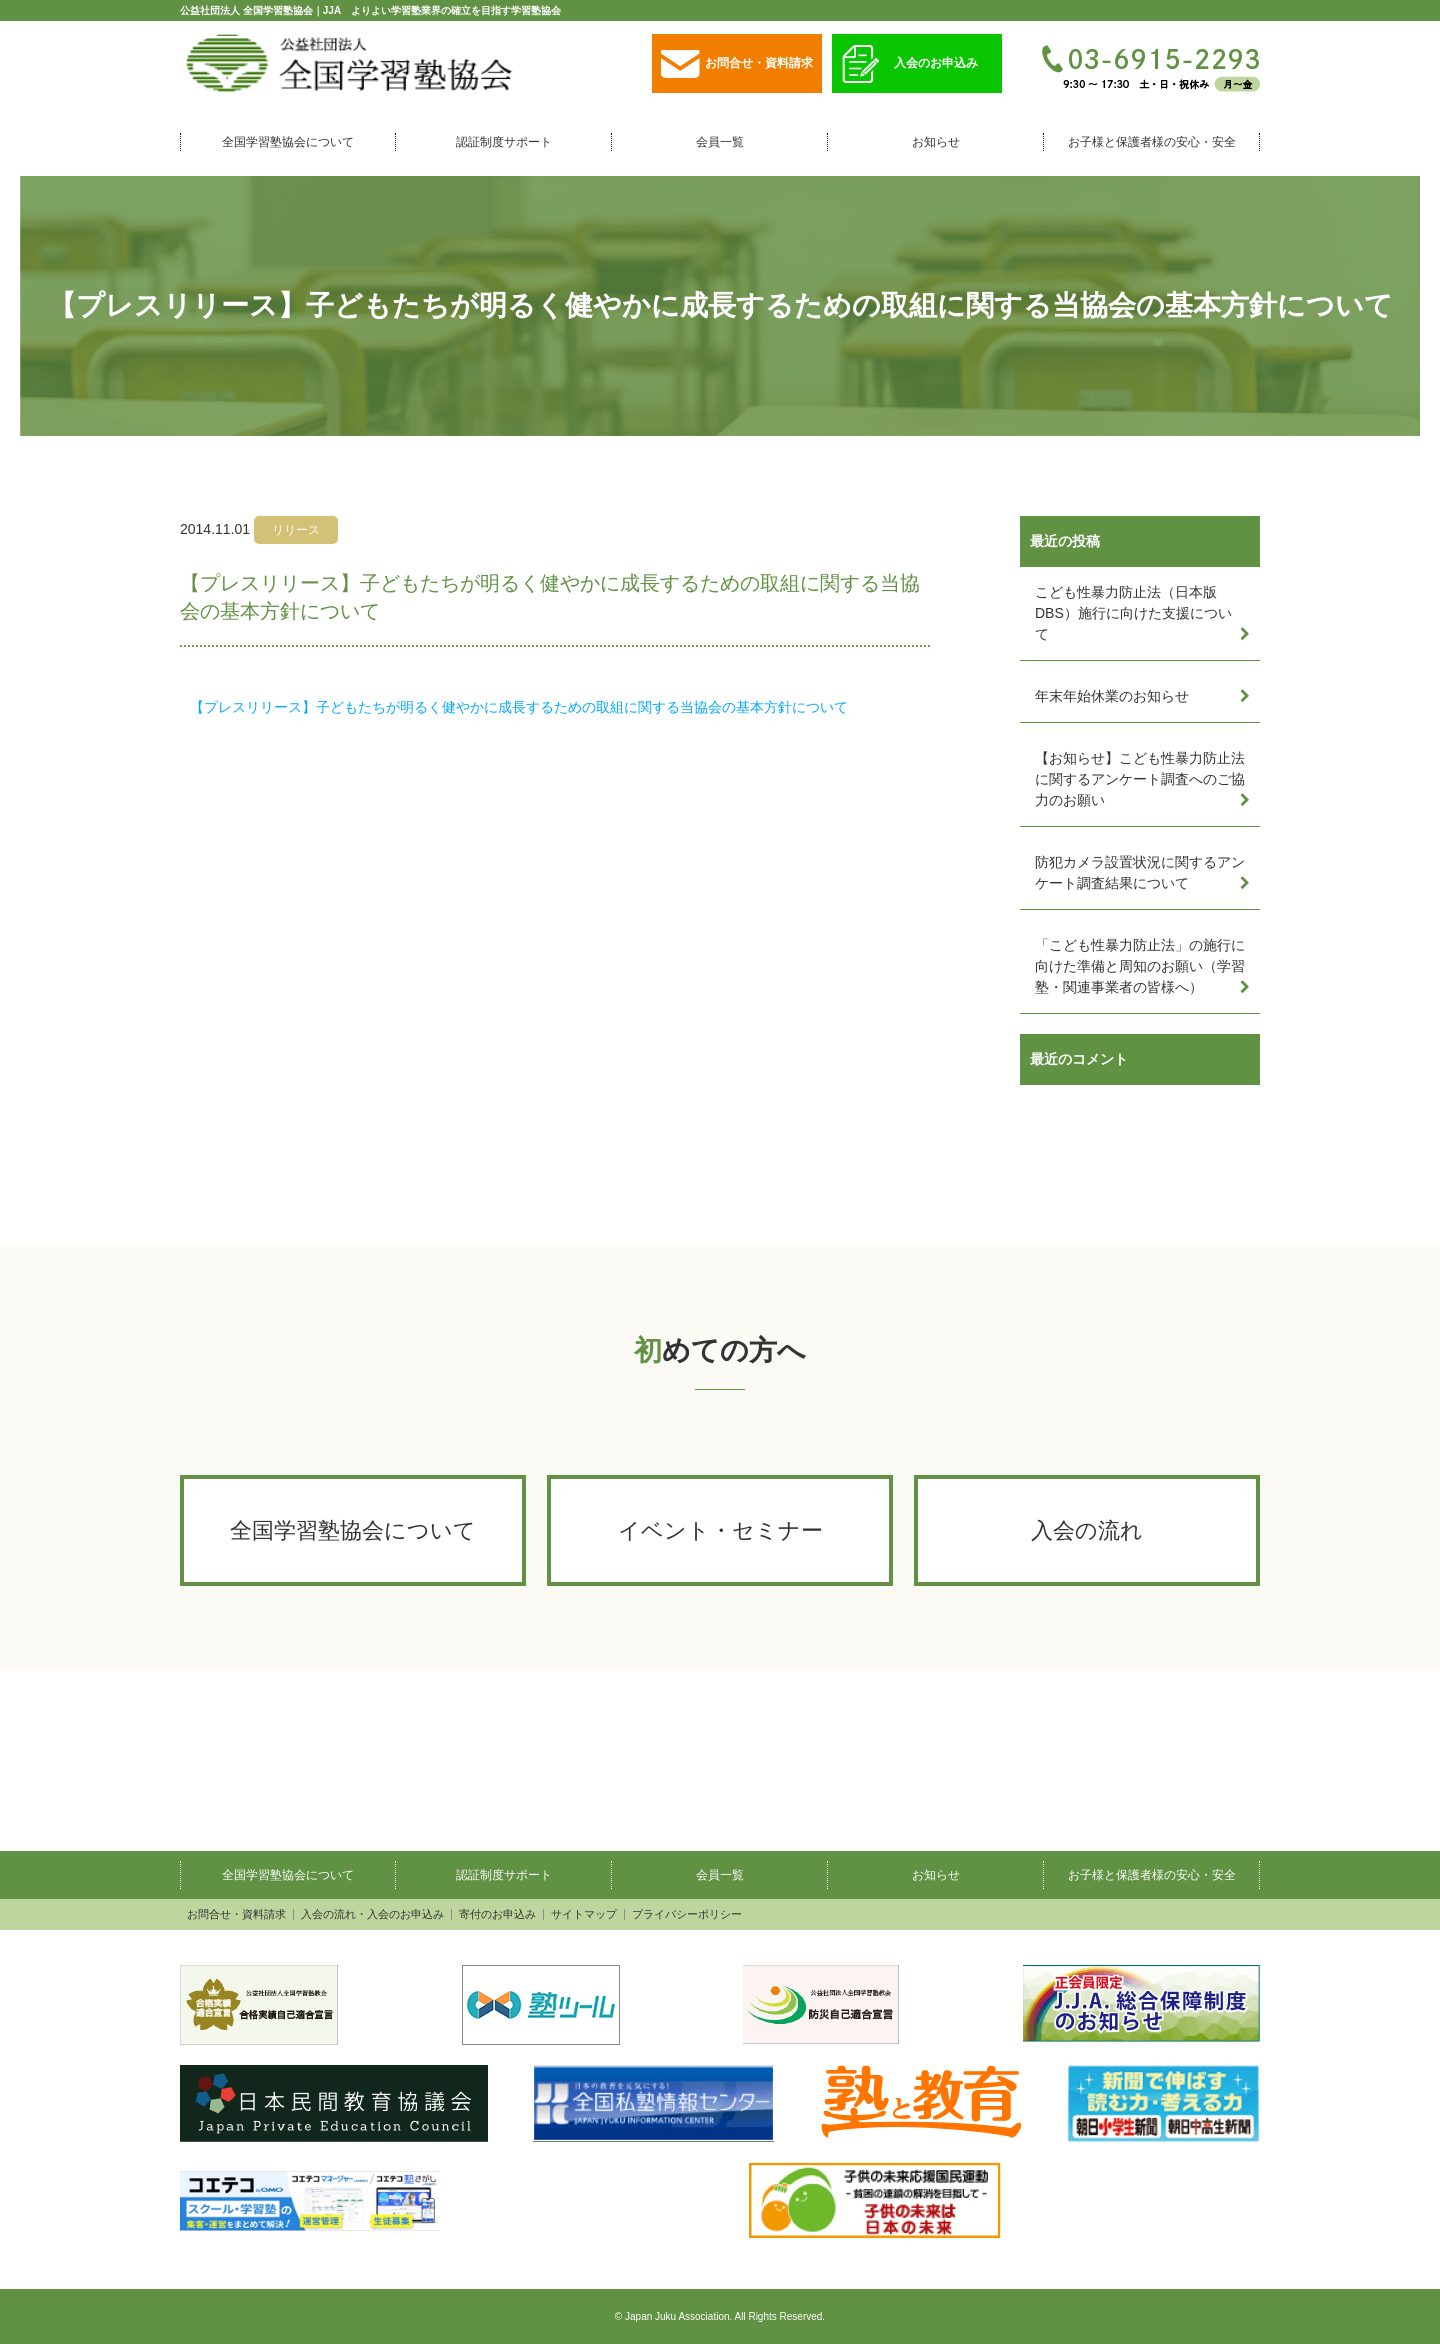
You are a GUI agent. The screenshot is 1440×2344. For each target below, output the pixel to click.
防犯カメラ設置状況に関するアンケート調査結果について (1140, 872)
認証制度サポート (504, 142)
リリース (296, 530)
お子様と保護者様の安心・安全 (1152, 142)
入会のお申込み (910, 64)
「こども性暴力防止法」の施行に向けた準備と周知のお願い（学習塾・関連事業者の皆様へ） (1140, 966)
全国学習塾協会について (288, 142)
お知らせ (936, 142)
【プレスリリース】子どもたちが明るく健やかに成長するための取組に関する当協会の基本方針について (519, 707)
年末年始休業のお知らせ (1112, 696)
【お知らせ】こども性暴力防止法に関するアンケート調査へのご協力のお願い (1140, 779)
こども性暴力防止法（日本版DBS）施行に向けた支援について (1133, 613)
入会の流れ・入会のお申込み (372, 1914)
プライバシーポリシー (687, 1914)
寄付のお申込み (497, 1914)
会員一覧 (720, 142)
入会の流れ (1087, 1530)
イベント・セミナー (720, 1530)
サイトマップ (584, 1914)
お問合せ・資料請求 (737, 64)
